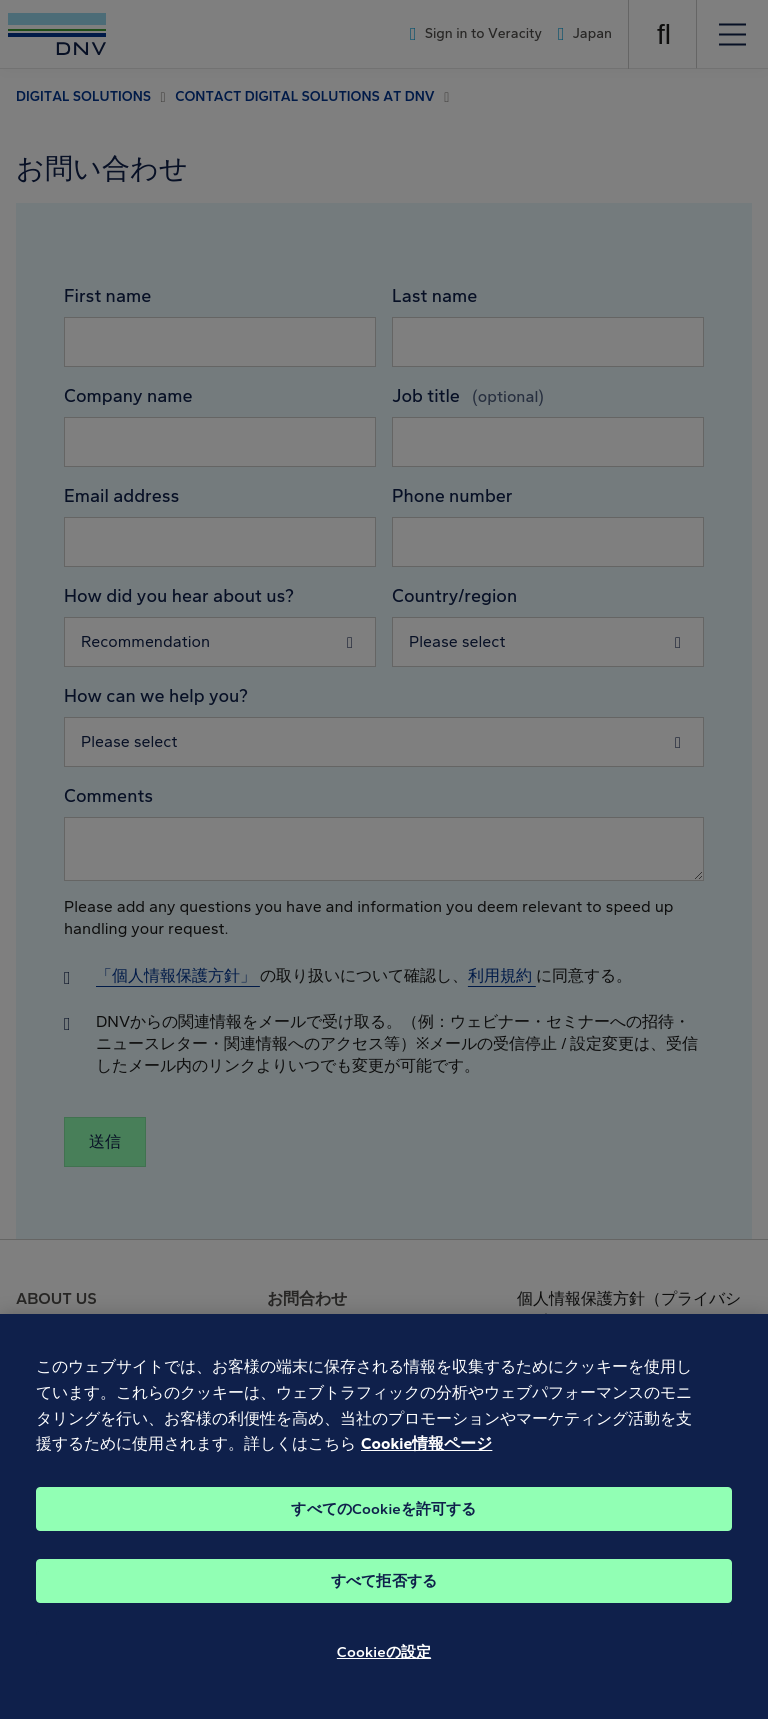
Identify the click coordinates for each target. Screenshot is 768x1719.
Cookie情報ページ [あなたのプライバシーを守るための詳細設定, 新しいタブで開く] (426, 1466)
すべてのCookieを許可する (383, 1532)
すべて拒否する (384, 1604)
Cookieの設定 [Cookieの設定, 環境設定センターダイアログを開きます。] (384, 1675)
